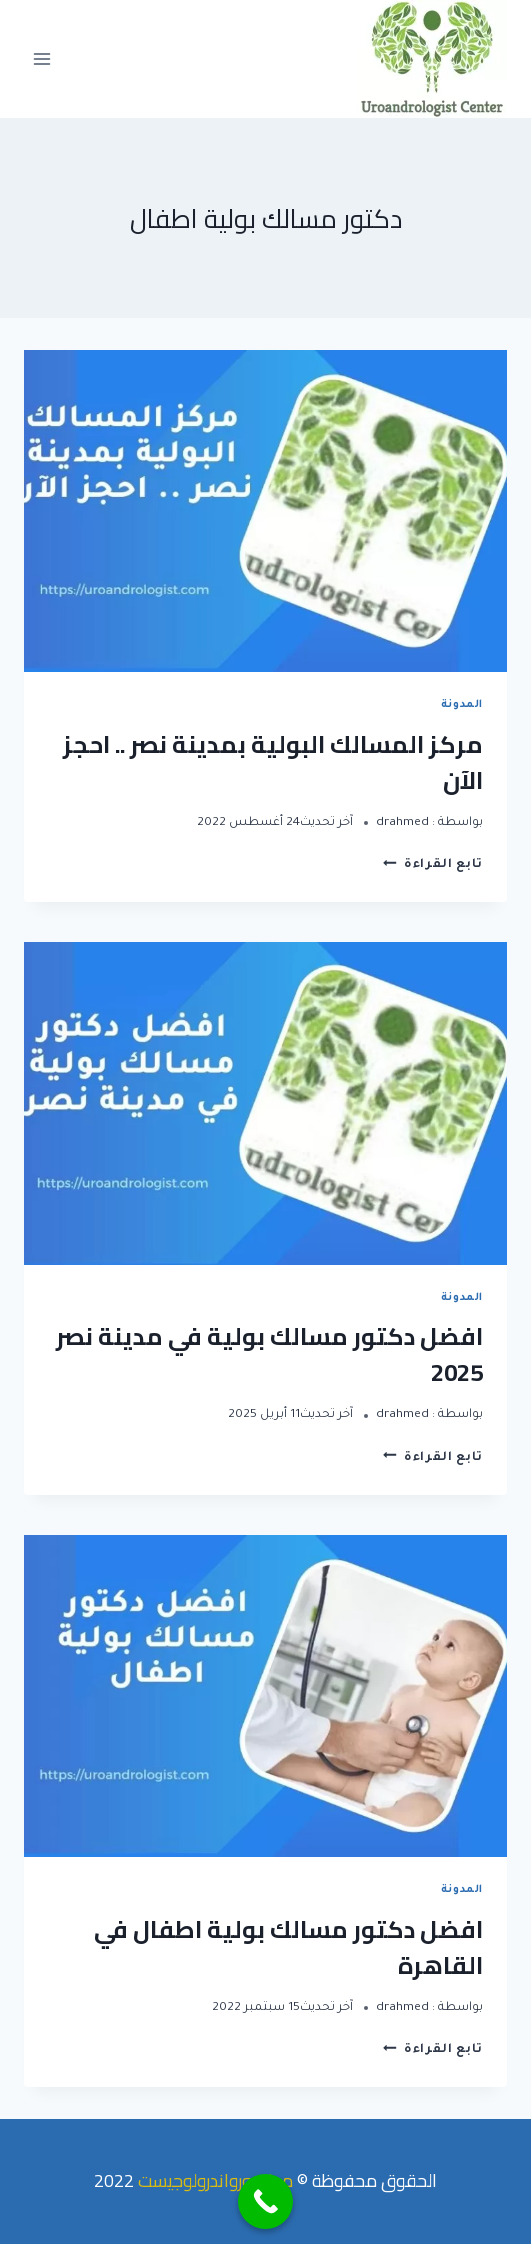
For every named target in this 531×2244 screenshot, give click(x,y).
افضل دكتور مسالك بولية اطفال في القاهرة (288, 1947)
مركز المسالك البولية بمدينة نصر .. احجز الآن (273, 762)
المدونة (462, 705)
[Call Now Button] (265, 2201)
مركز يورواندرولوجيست (215, 2180)
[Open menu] (42, 58)
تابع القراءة (433, 865)
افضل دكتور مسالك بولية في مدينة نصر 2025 (269, 1354)
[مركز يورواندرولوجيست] (432, 59)
